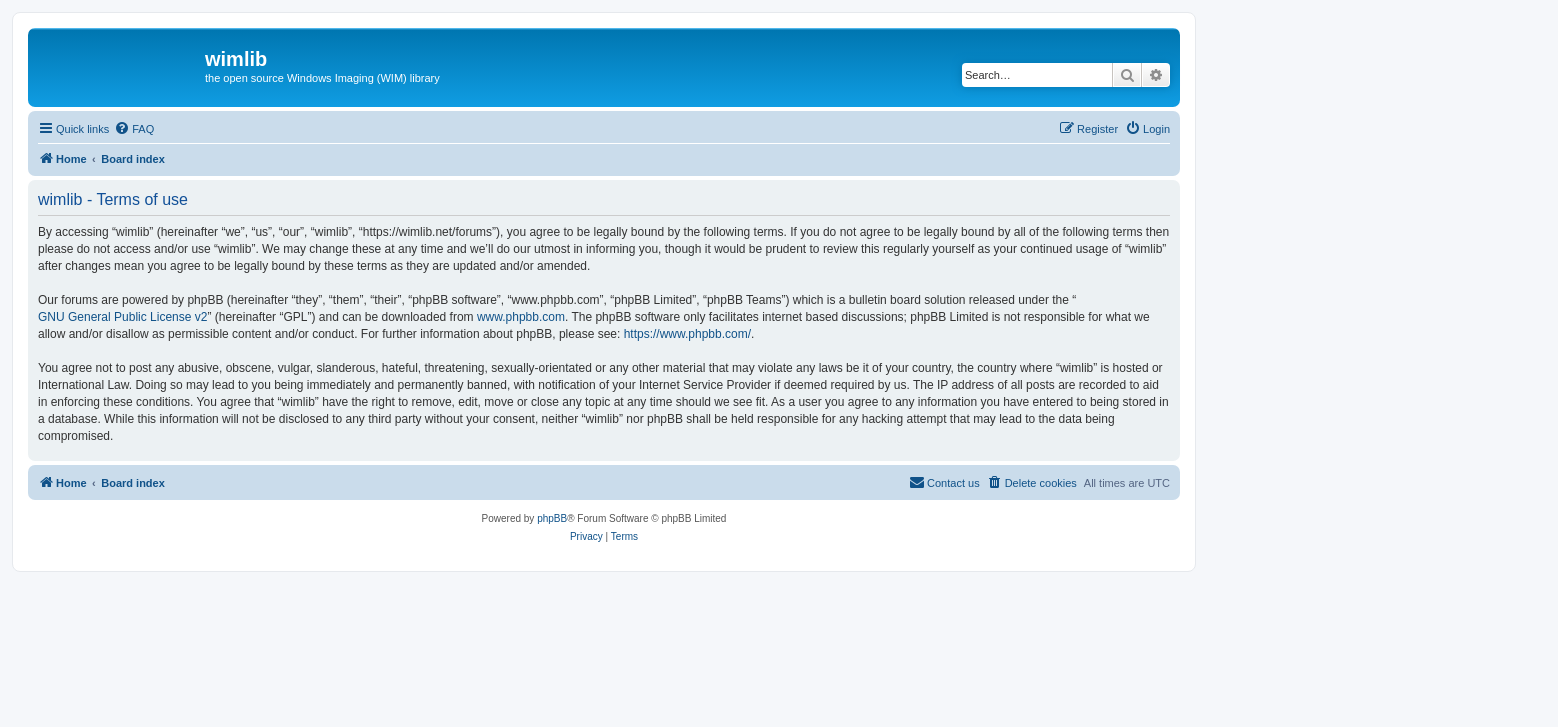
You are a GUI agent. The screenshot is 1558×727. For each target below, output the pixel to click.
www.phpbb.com (521, 317)
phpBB (552, 518)
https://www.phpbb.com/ (687, 334)
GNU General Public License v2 (122, 317)
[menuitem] (134, 129)
